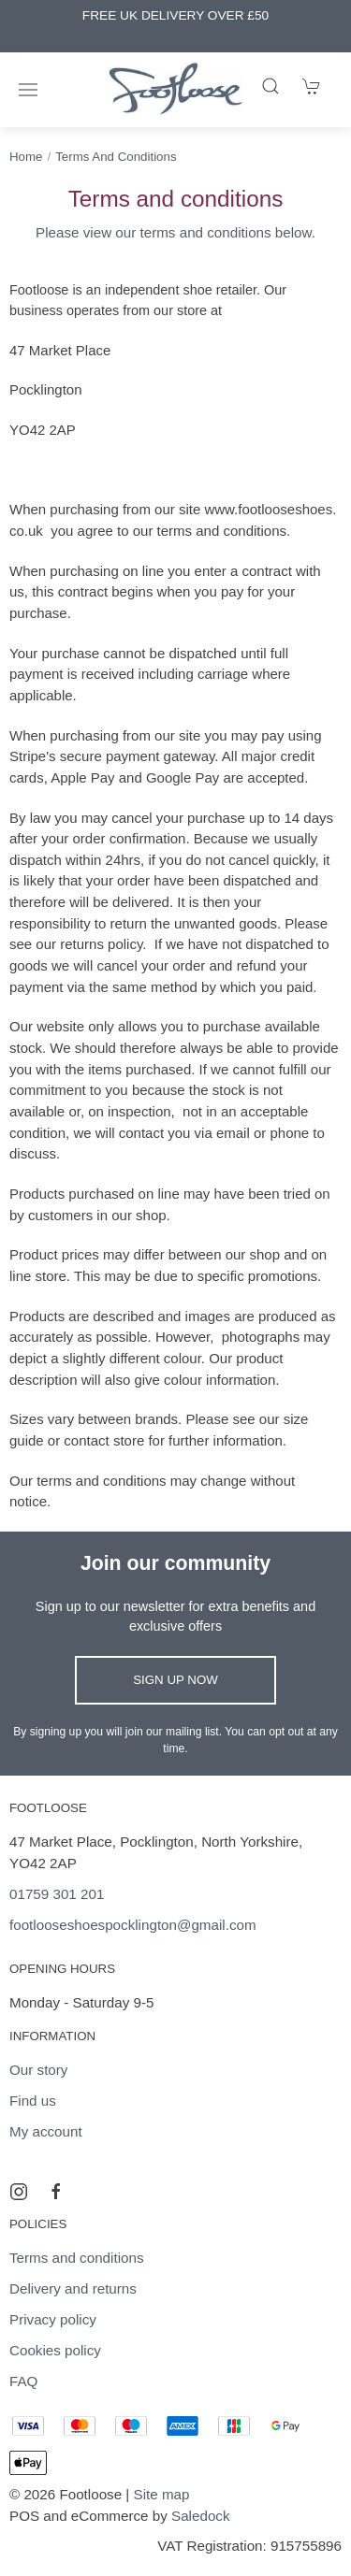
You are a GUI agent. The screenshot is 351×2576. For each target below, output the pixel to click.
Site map (162, 2494)
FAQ (23, 2381)
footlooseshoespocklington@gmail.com (132, 1925)
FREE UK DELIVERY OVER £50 (175, 15)
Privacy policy (52, 2319)
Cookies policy (55, 2350)
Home (25, 157)
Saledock (200, 2516)
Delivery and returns (73, 2288)
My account (45, 2131)
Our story (38, 2070)
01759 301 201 (56, 1894)
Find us (32, 2100)
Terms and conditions (115, 157)
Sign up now (175, 1680)
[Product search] (270, 86)
